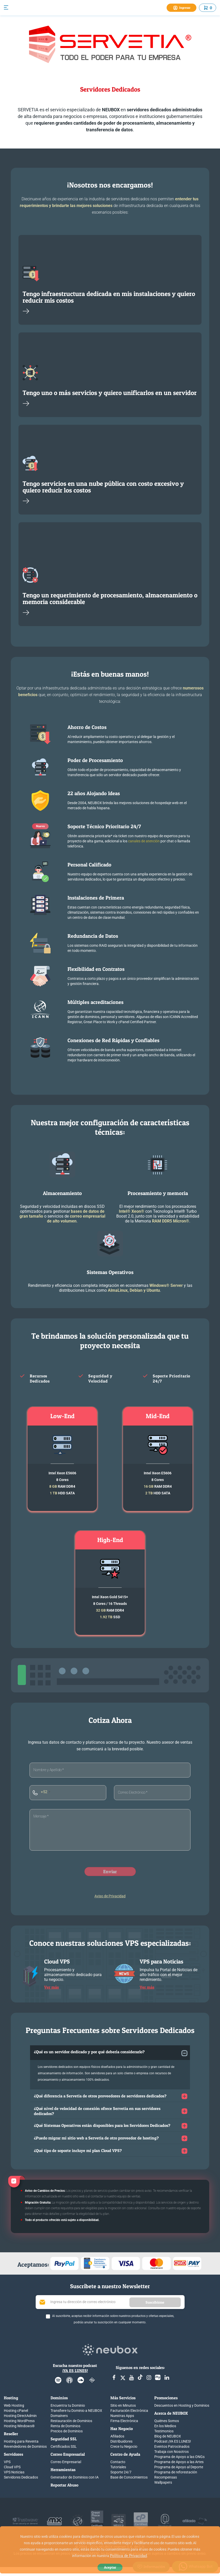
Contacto (117, 2462)
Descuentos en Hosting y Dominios (181, 2405)
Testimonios (164, 2431)
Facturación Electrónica (129, 2411)
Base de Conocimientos (129, 2477)
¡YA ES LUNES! (75, 2370)
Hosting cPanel (16, 2411)
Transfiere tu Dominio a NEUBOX (76, 2411)
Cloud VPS (12, 2467)
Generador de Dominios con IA (75, 2477)
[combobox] (41, 1791)
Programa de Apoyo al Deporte (178, 2467)
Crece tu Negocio (123, 2446)
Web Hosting (14, 2405)
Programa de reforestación (175, 2472)
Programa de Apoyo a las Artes (179, 2462)
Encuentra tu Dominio (68, 2405)
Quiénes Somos (166, 2421)
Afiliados (117, 2436)
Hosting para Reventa (21, 2441)
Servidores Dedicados (21, 2477)
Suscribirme (155, 2302)
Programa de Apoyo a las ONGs (179, 2457)
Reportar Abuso (64, 2485)
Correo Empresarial (66, 2462)
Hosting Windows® (19, 2426)
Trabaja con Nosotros (171, 2452)
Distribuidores (121, 2441)
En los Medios (165, 2426)
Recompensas (165, 2477)
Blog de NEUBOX (167, 2436)
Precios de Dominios (67, 2431)
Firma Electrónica (124, 2421)
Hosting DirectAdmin (20, 2416)
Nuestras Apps (122, 2416)
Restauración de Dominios (71, 2421)
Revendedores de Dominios (25, 2446)
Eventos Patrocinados (171, 2446)
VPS (7, 2462)
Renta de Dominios (65, 2426)
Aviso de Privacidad (110, 1896)
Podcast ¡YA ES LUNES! (172, 2441)
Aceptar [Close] (110, 2567)
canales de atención (144, 841)
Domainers (59, 2416)
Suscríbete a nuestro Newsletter (110, 2286)
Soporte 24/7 (120, 2472)
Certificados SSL (64, 2446)
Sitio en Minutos (123, 2405)
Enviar (110, 1871)
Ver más (51, 1987)
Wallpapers (163, 2482)
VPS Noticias (14, 2472)
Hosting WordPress (19, 2421)
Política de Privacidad (128, 2555)
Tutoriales (118, 2467)
